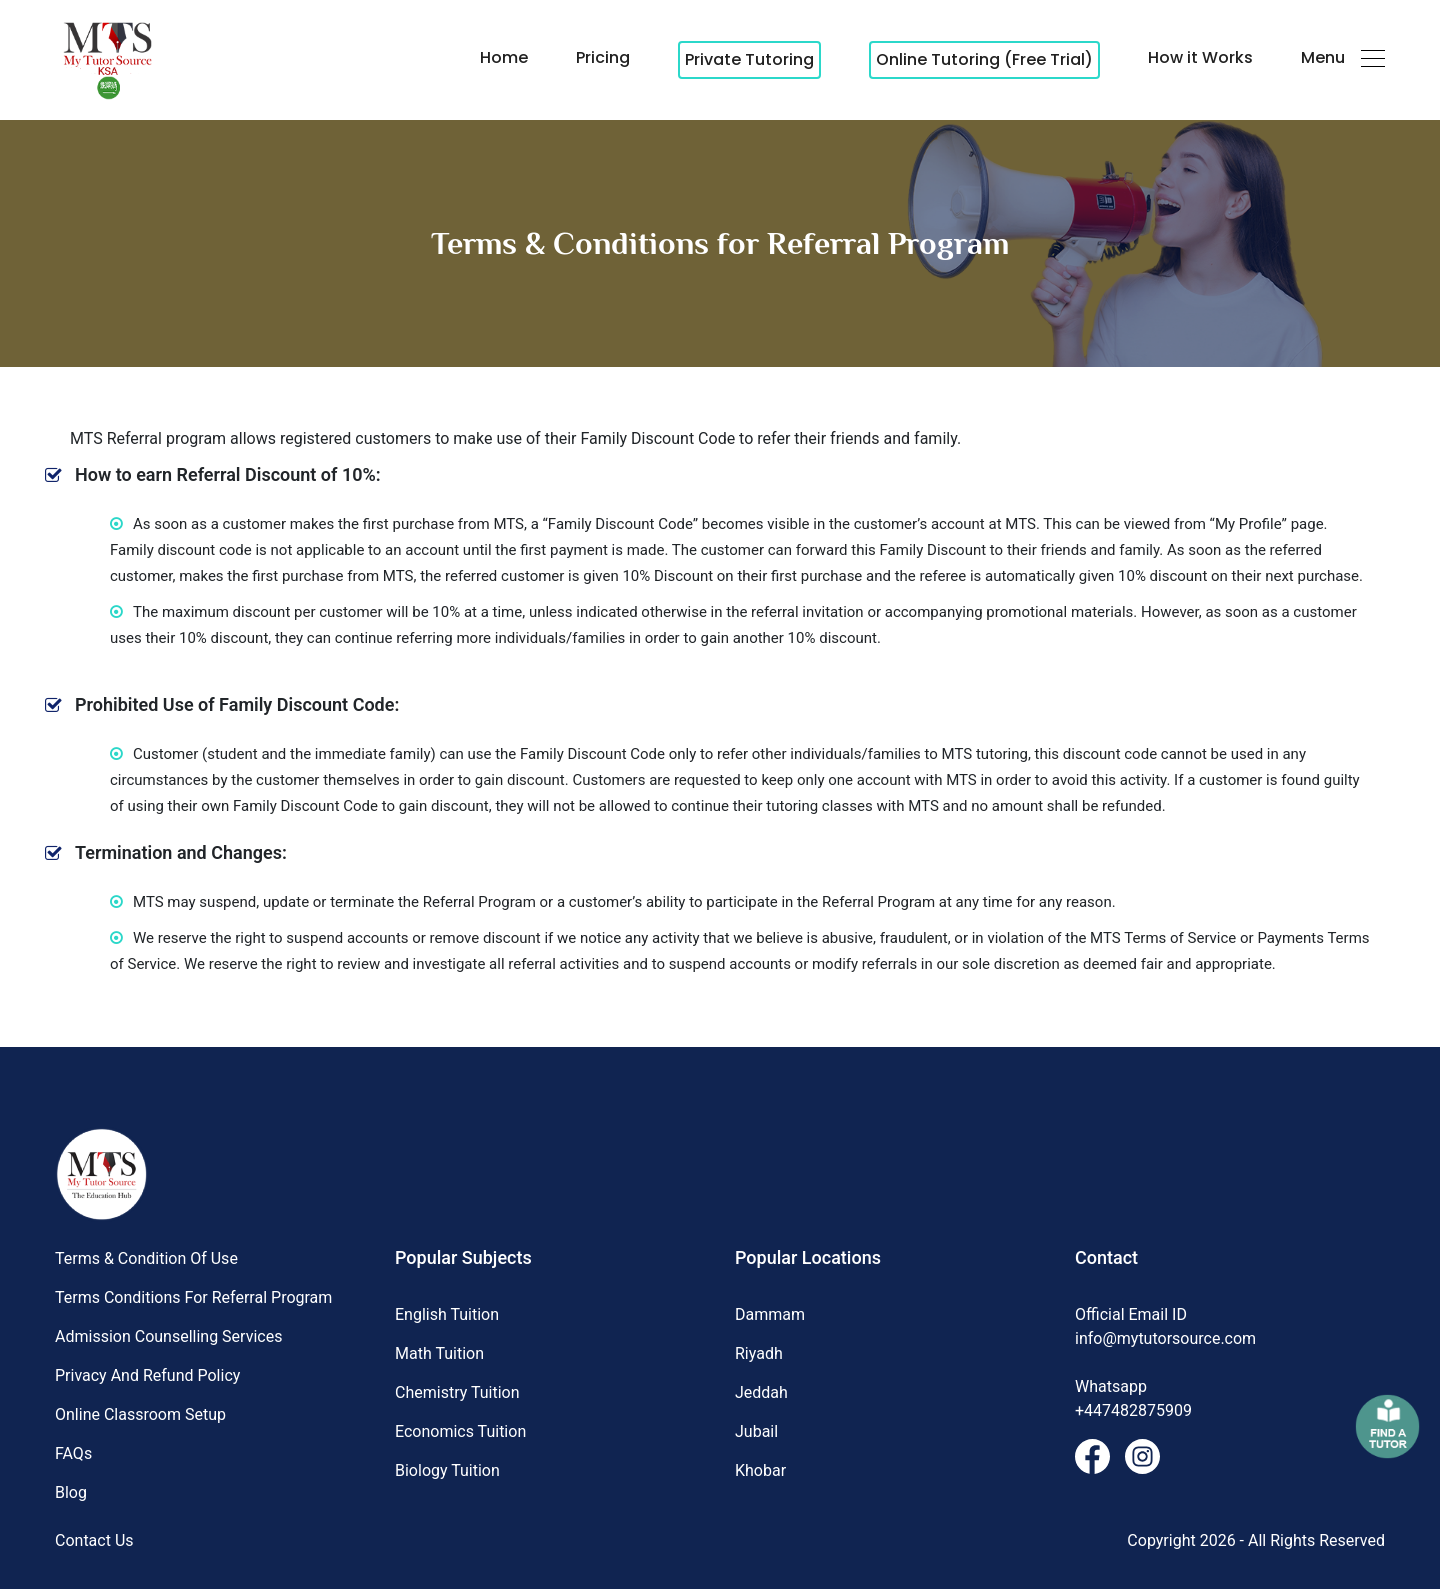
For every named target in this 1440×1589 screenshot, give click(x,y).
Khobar (760, 1470)
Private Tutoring (749, 59)
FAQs (73, 1453)
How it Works (1200, 57)
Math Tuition (439, 1353)
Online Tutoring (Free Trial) (984, 59)
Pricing (603, 57)
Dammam (770, 1314)
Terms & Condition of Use (146, 1258)
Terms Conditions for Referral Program (193, 1297)
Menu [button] (1343, 57)
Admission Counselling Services (168, 1336)
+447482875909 (1133, 1410)
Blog (71, 1492)
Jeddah (761, 1392)
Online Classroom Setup (140, 1414)
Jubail (756, 1431)
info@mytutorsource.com (1165, 1338)
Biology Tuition (447, 1470)
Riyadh (759, 1353)
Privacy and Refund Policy (147, 1375)
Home (504, 57)
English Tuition (447, 1314)
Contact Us (94, 1540)
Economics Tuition (460, 1431)
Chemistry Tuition (457, 1392)
